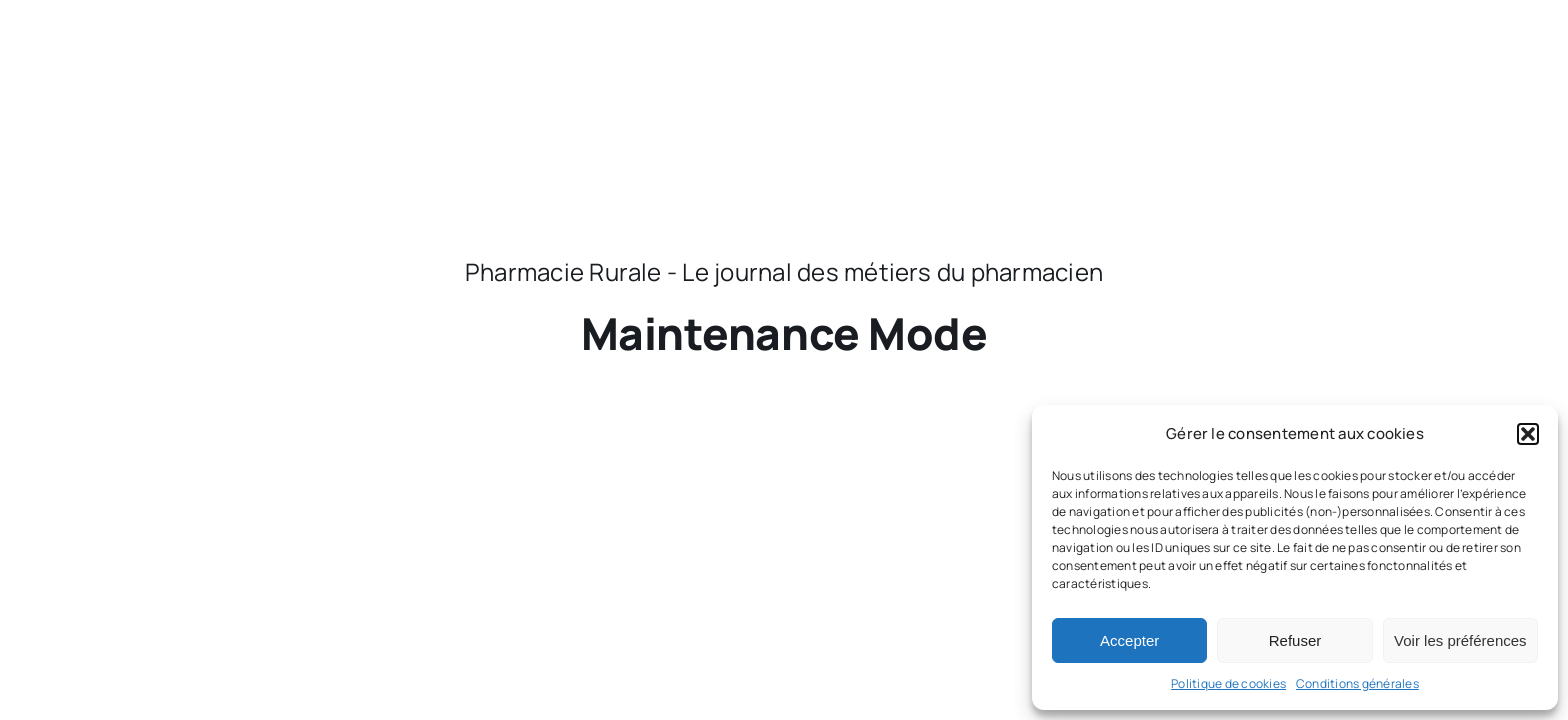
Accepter (1129, 640)
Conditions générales (1357, 683)
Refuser (1295, 640)
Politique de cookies (1228, 683)
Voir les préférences (1460, 640)
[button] (1528, 434)
